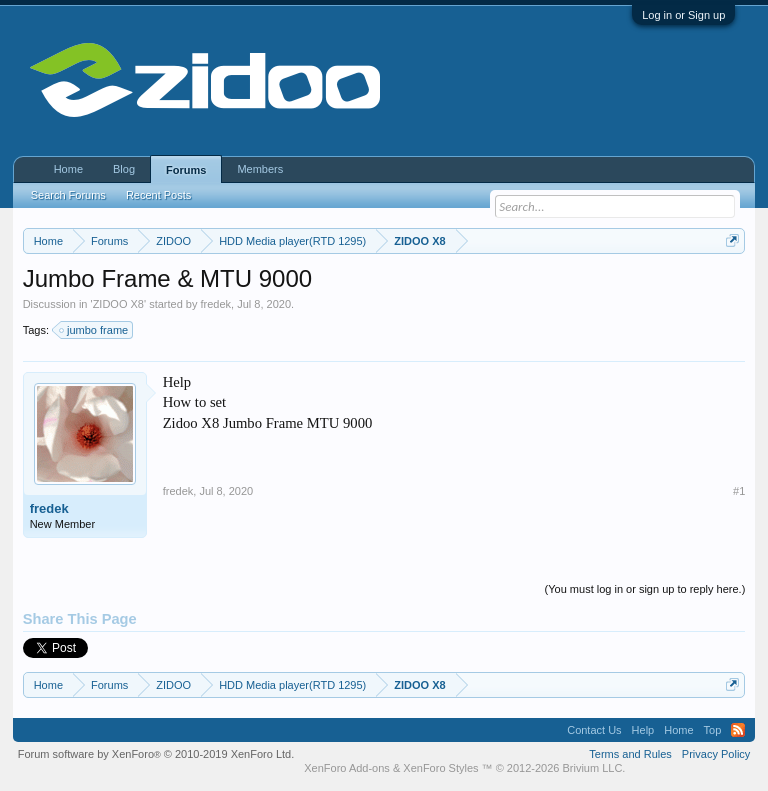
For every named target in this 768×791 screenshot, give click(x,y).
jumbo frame (94, 330)
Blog (124, 169)
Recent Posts (158, 195)
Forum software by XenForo (156, 754)
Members (260, 169)
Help (643, 730)
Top (713, 730)
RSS (738, 730)
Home (68, 169)
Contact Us (594, 730)
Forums (186, 170)
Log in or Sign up (683, 15)
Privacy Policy (716, 754)
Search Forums (68, 195)
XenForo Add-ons (347, 768)
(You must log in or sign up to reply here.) (645, 589)
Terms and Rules (630, 754)
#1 (739, 491)
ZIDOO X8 (118, 304)
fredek (216, 304)
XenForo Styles (440, 768)
